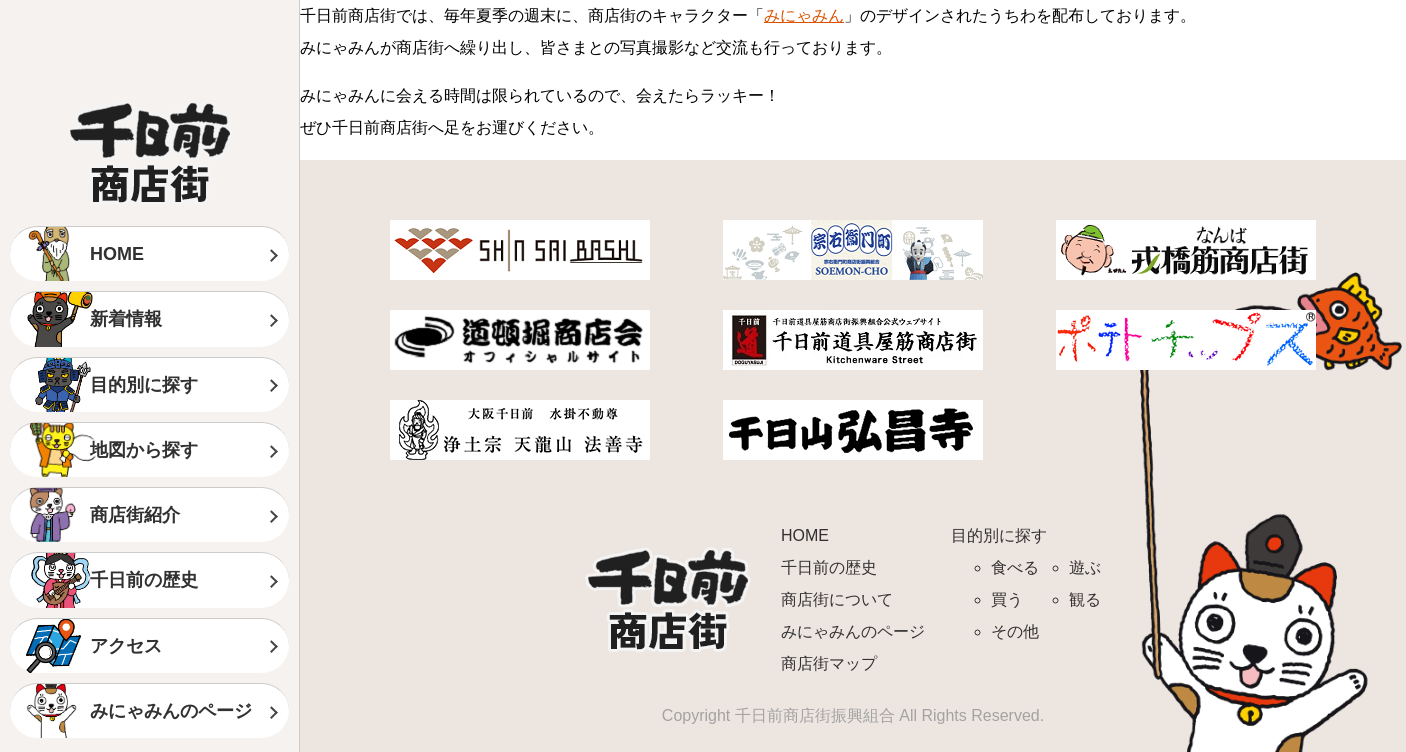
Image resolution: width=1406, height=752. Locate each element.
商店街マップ (829, 663)
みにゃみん (804, 15)
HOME (117, 254)
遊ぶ (1085, 567)
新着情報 (126, 319)
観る (1085, 599)
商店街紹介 (135, 515)
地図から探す (144, 450)
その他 (1015, 631)
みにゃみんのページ (171, 711)
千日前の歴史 (144, 580)
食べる (1015, 567)
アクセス (126, 646)
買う (1007, 599)
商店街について (837, 599)
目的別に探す (144, 385)
